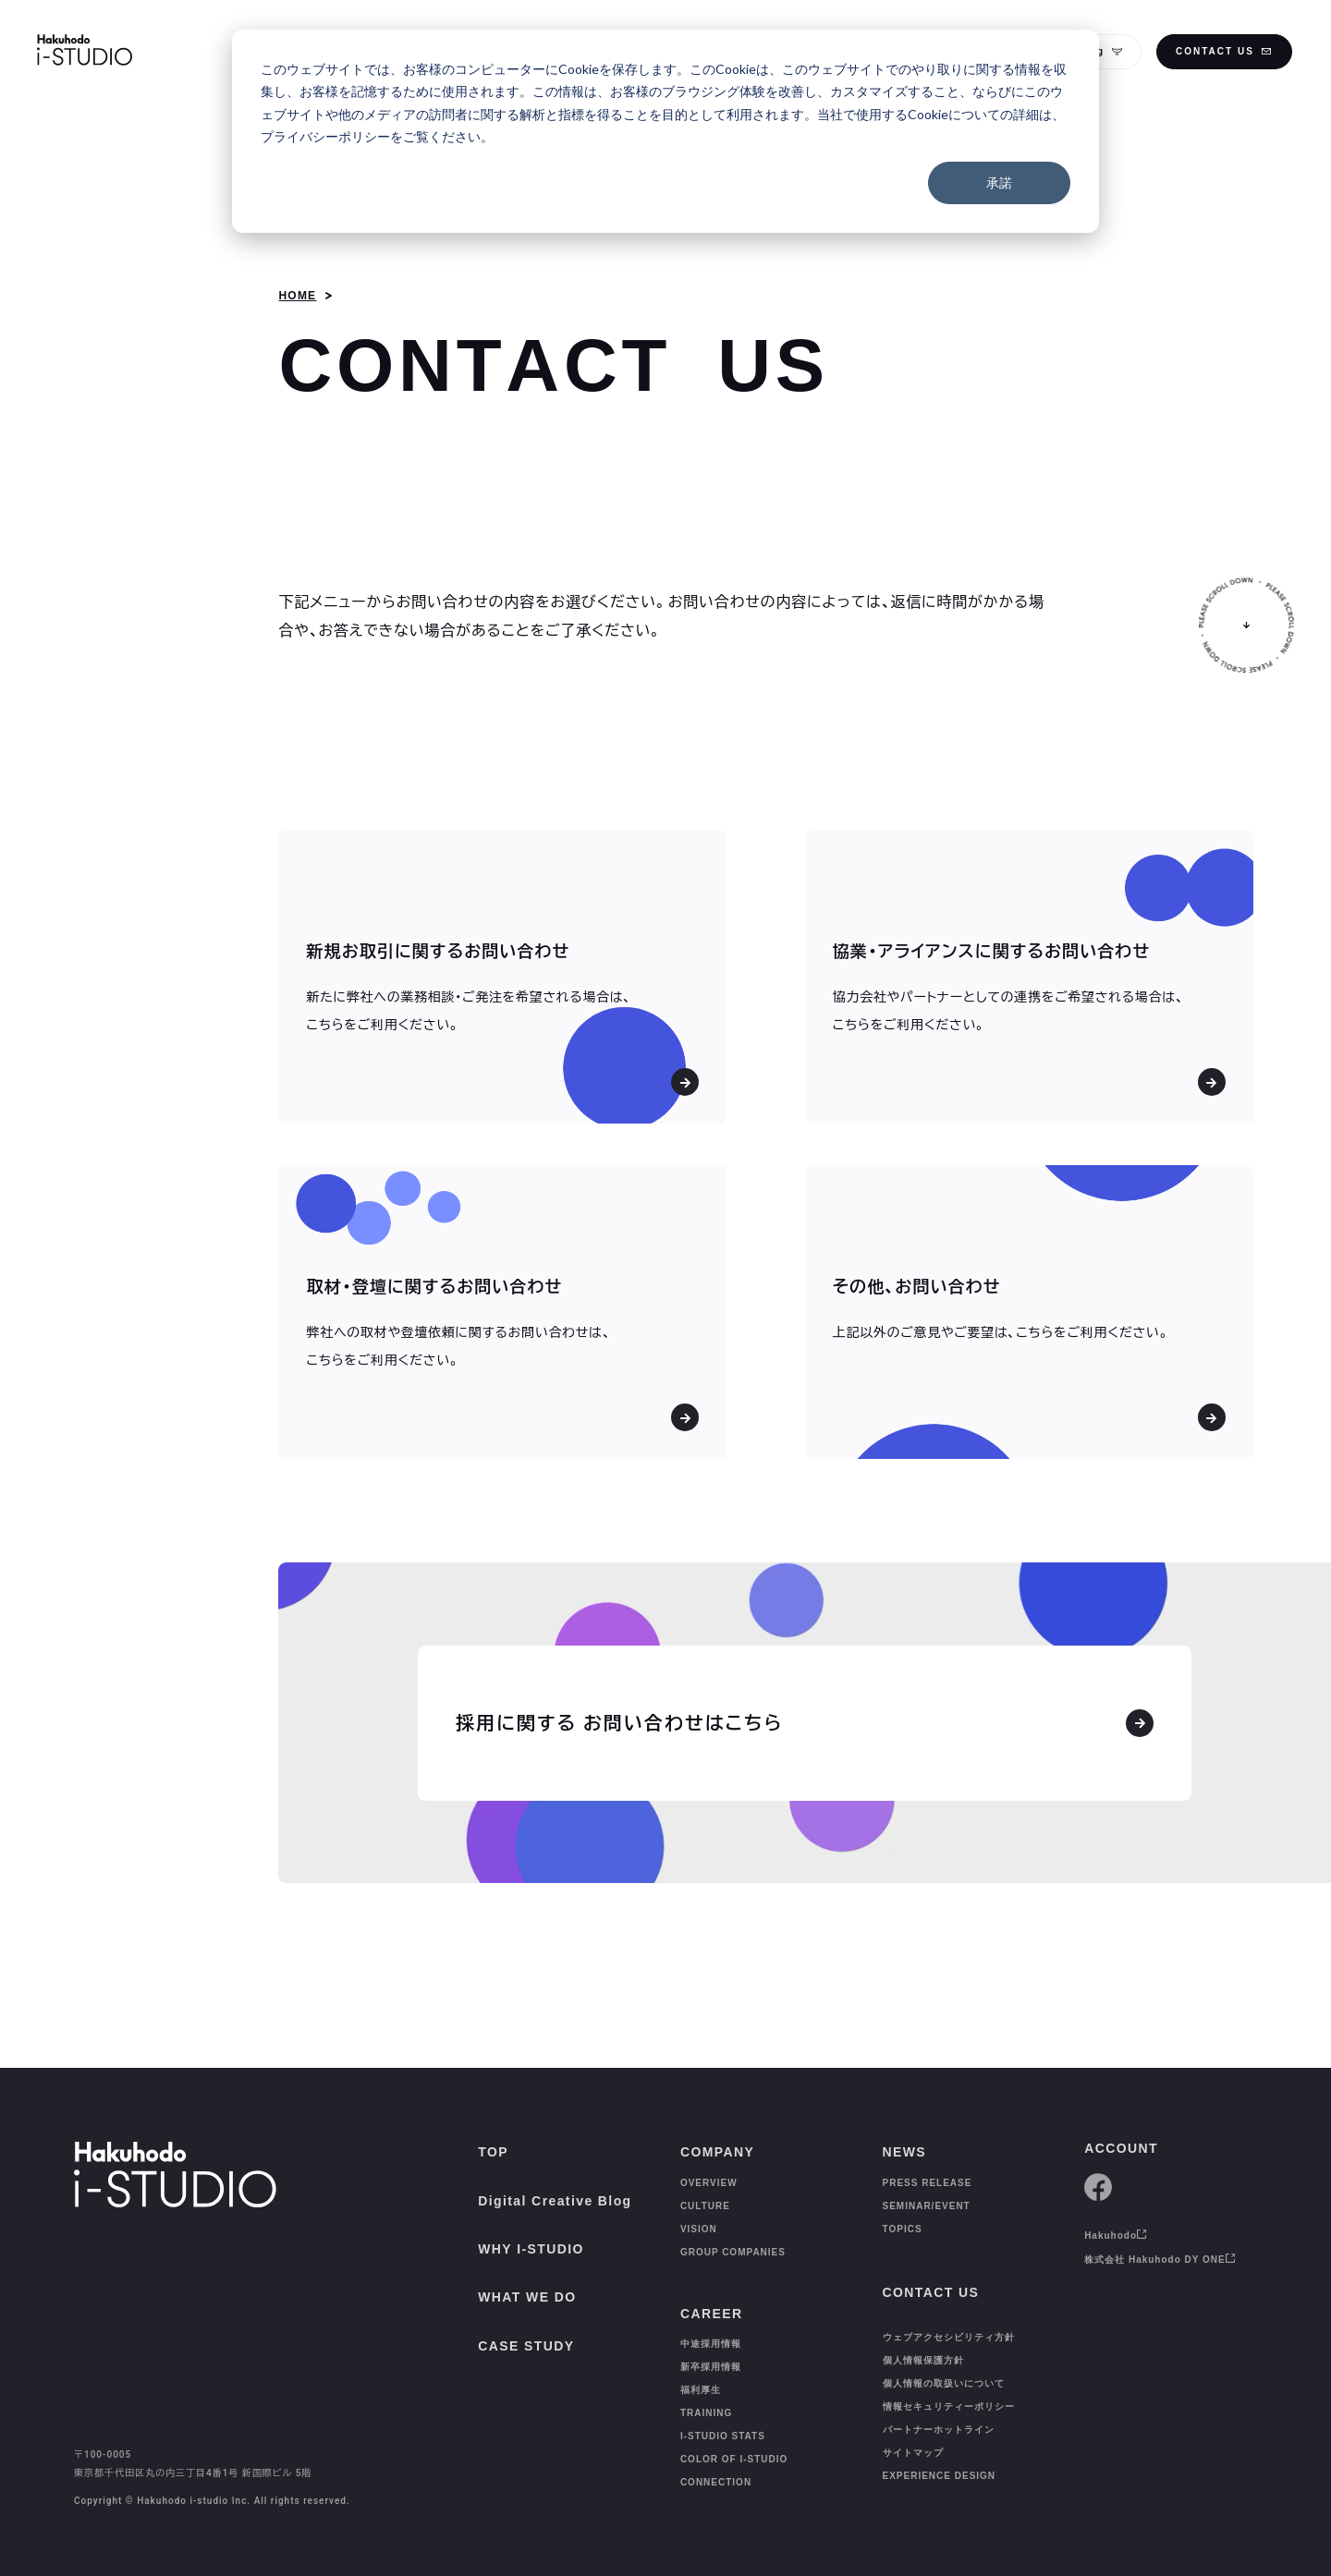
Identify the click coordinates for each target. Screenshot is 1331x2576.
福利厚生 (700, 2374)
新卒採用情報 (710, 2351)
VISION (698, 2229)
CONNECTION (715, 2466)
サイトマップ (913, 2435)
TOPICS (902, 2229)
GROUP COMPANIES (733, 2252)
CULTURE (705, 2206)
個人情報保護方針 (923, 2343)
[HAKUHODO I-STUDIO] (84, 51)
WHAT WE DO (527, 2297)
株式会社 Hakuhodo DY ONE (1160, 2259)
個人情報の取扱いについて (944, 2366)
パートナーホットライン (939, 2412)
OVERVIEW (709, 2183)
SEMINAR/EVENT (927, 2206)
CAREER (711, 2297)
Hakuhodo (1115, 2235)
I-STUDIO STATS (722, 2420)
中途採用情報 (710, 2328)
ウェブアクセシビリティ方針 (949, 2320)
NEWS (905, 2152)
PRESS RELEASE (927, 2183)
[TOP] (53, 2535)
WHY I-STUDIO (531, 2249)
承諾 (999, 182)
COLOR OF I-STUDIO (734, 2443)
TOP (493, 2152)
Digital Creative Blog (554, 2200)
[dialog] (665, 131)
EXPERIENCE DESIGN (939, 2458)
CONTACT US (1224, 51)
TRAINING (706, 2397)
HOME (297, 295)
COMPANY (717, 2152)
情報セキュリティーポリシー (949, 2389)
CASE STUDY (526, 2346)
